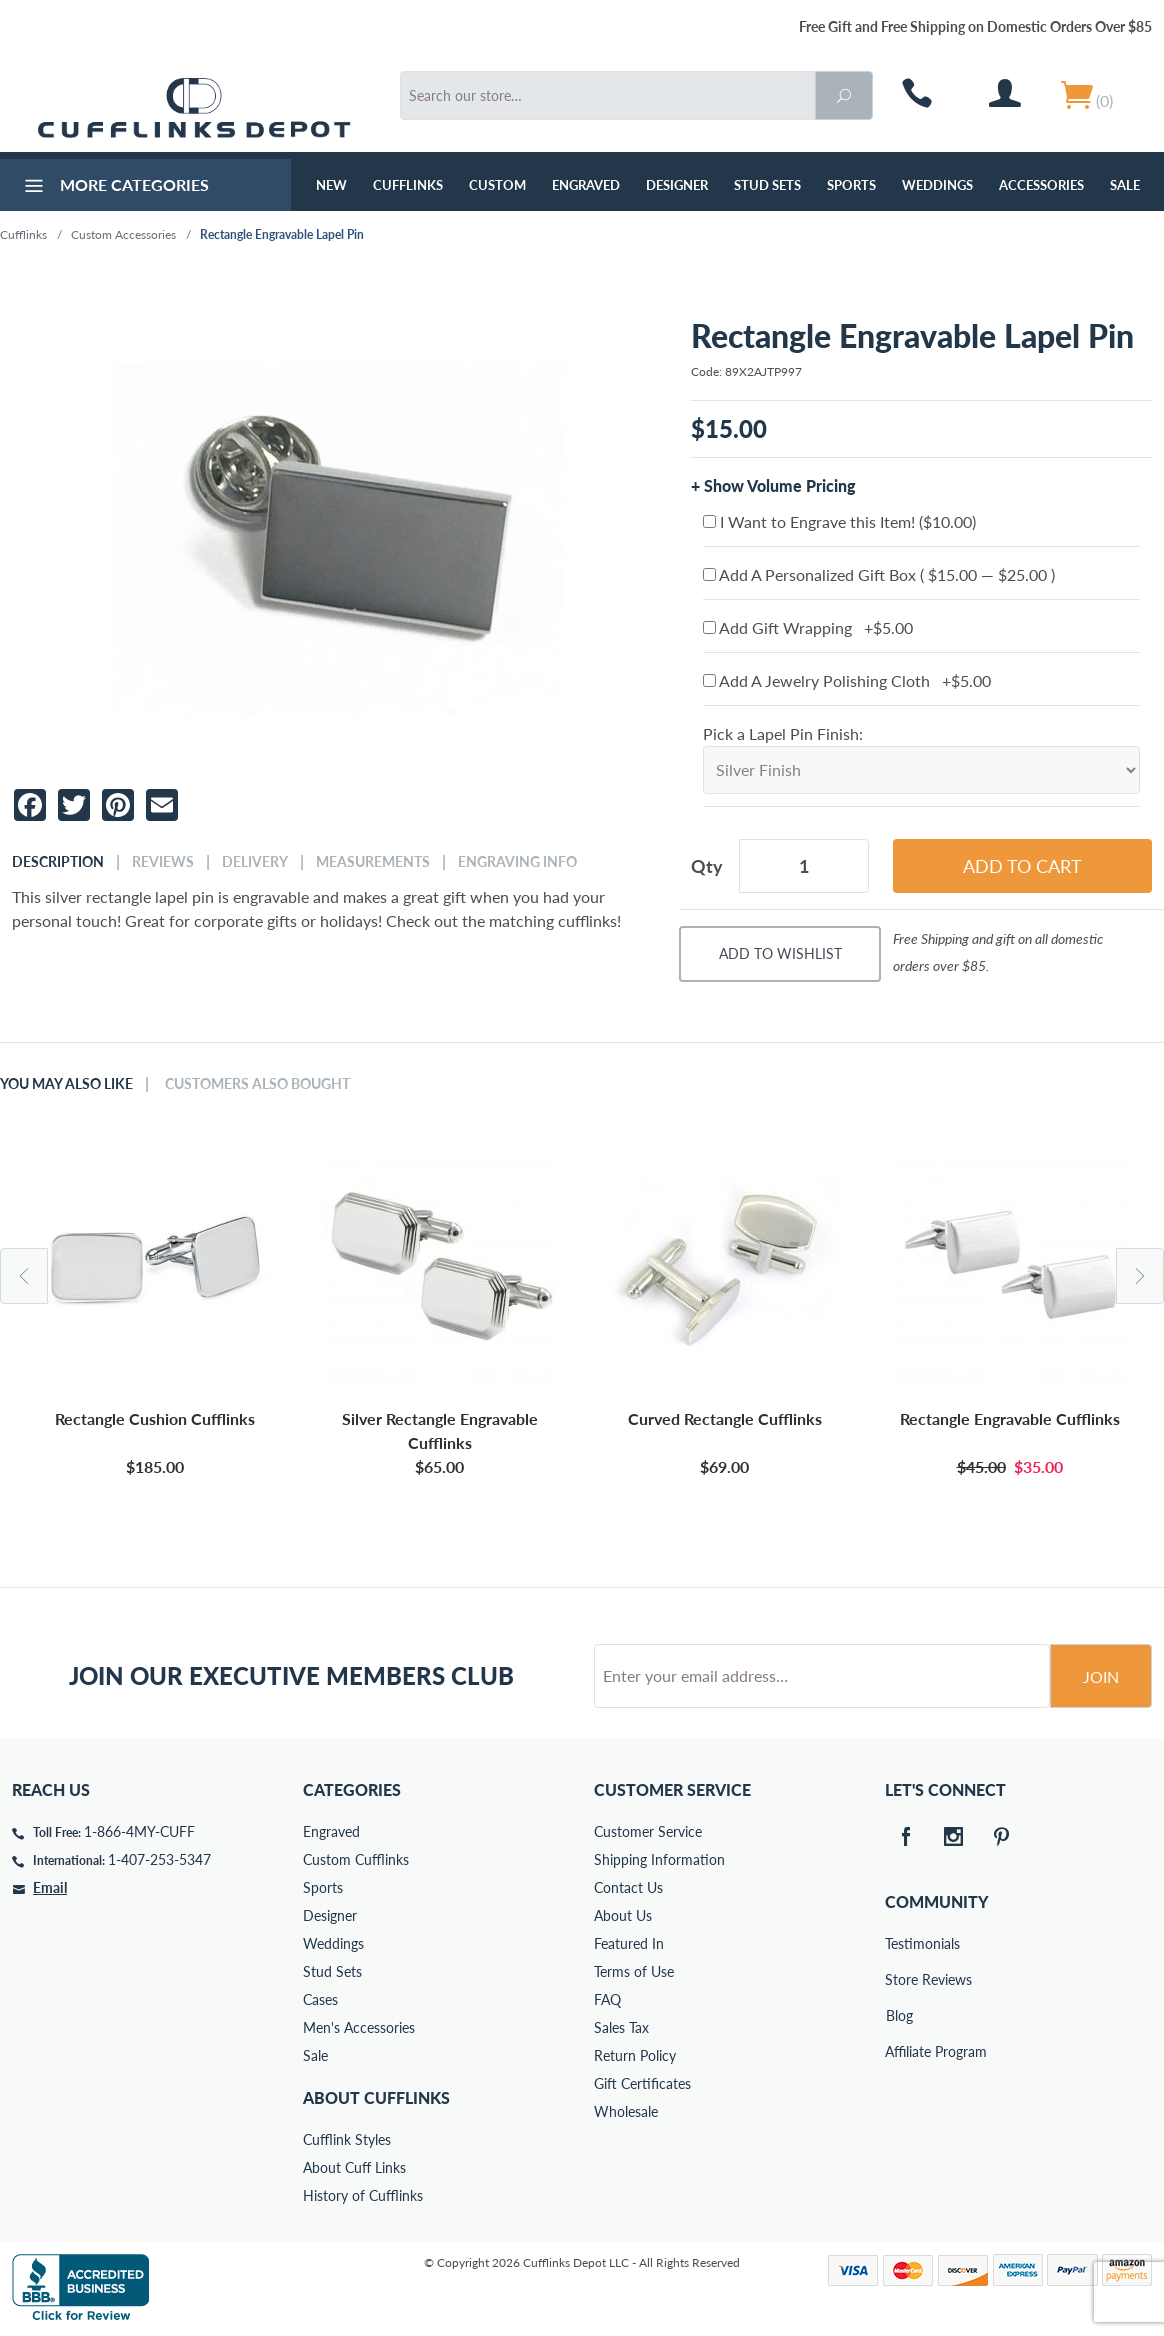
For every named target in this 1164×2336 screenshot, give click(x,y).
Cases (320, 1999)
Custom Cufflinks (356, 1859)
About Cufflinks (376, 2097)
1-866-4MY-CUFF (139, 1831)
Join (1101, 1676)
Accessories (1041, 185)
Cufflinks (408, 185)
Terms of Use (634, 1971)
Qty (707, 866)
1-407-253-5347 (159, 1859)
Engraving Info (517, 862)
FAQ (607, 1999)
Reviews (163, 862)
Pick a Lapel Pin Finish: (783, 733)
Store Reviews (899, 1979)
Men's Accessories (359, 2027)
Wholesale (626, 2111)
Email (50, 1887)
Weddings (937, 185)
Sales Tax (621, 2027)
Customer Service (648, 1831)
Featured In (629, 1943)
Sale (1125, 185)
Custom (497, 185)
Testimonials (899, 1943)
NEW (331, 185)
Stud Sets (767, 185)
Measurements (373, 862)
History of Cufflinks (363, 2195)
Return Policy (635, 2055)
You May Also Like (66, 1084)
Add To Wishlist (780, 953)
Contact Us (628, 1887)
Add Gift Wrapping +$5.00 (808, 627)
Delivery (255, 862)
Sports (851, 185)
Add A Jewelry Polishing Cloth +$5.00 (847, 680)
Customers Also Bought (257, 1084)
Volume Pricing (800, 485)
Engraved (586, 185)
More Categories (114, 188)
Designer (677, 185)
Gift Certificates (642, 2083)
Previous (24, 1276)
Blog (899, 2015)
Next (1140, 1276)
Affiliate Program (899, 2051)
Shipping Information (659, 1859)
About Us (623, 1915)
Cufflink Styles (347, 2139)
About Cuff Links (354, 2167)
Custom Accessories (123, 234)
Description (58, 862)
